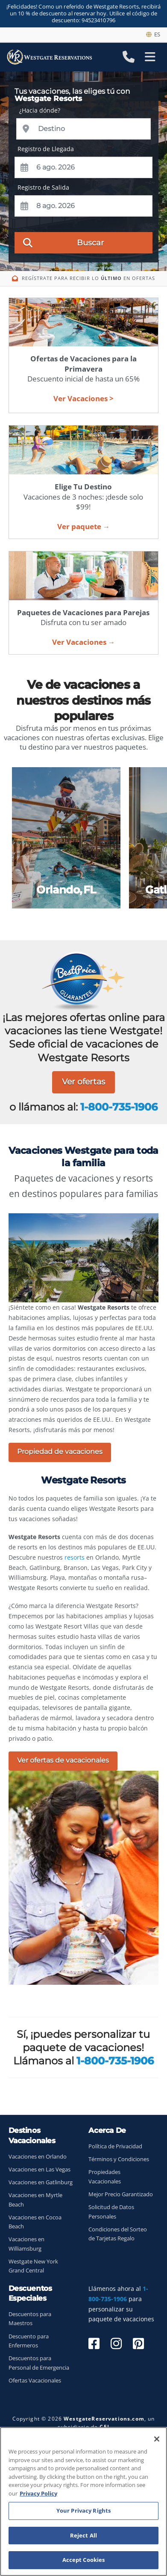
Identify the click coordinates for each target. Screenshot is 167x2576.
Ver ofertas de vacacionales (63, 1760)
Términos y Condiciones (118, 2159)
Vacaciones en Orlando (38, 2156)
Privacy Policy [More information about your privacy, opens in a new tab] (38, 2493)
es (153, 34)
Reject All (83, 2535)
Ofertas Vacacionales (35, 2380)
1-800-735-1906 (119, 1107)
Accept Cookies (83, 2560)
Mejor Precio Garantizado (120, 2194)
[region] (83, 2501)
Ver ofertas (83, 1082)
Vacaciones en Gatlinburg (41, 2182)
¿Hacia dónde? (39, 110)
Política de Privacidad (115, 2146)
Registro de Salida (43, 187)
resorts (74, 1557)
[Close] (156, 2439)
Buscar (63, 242)
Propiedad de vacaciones (60, 1451)
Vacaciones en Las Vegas (39, 2169)
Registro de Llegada (46, 149)
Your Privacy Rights (83, 2510)
